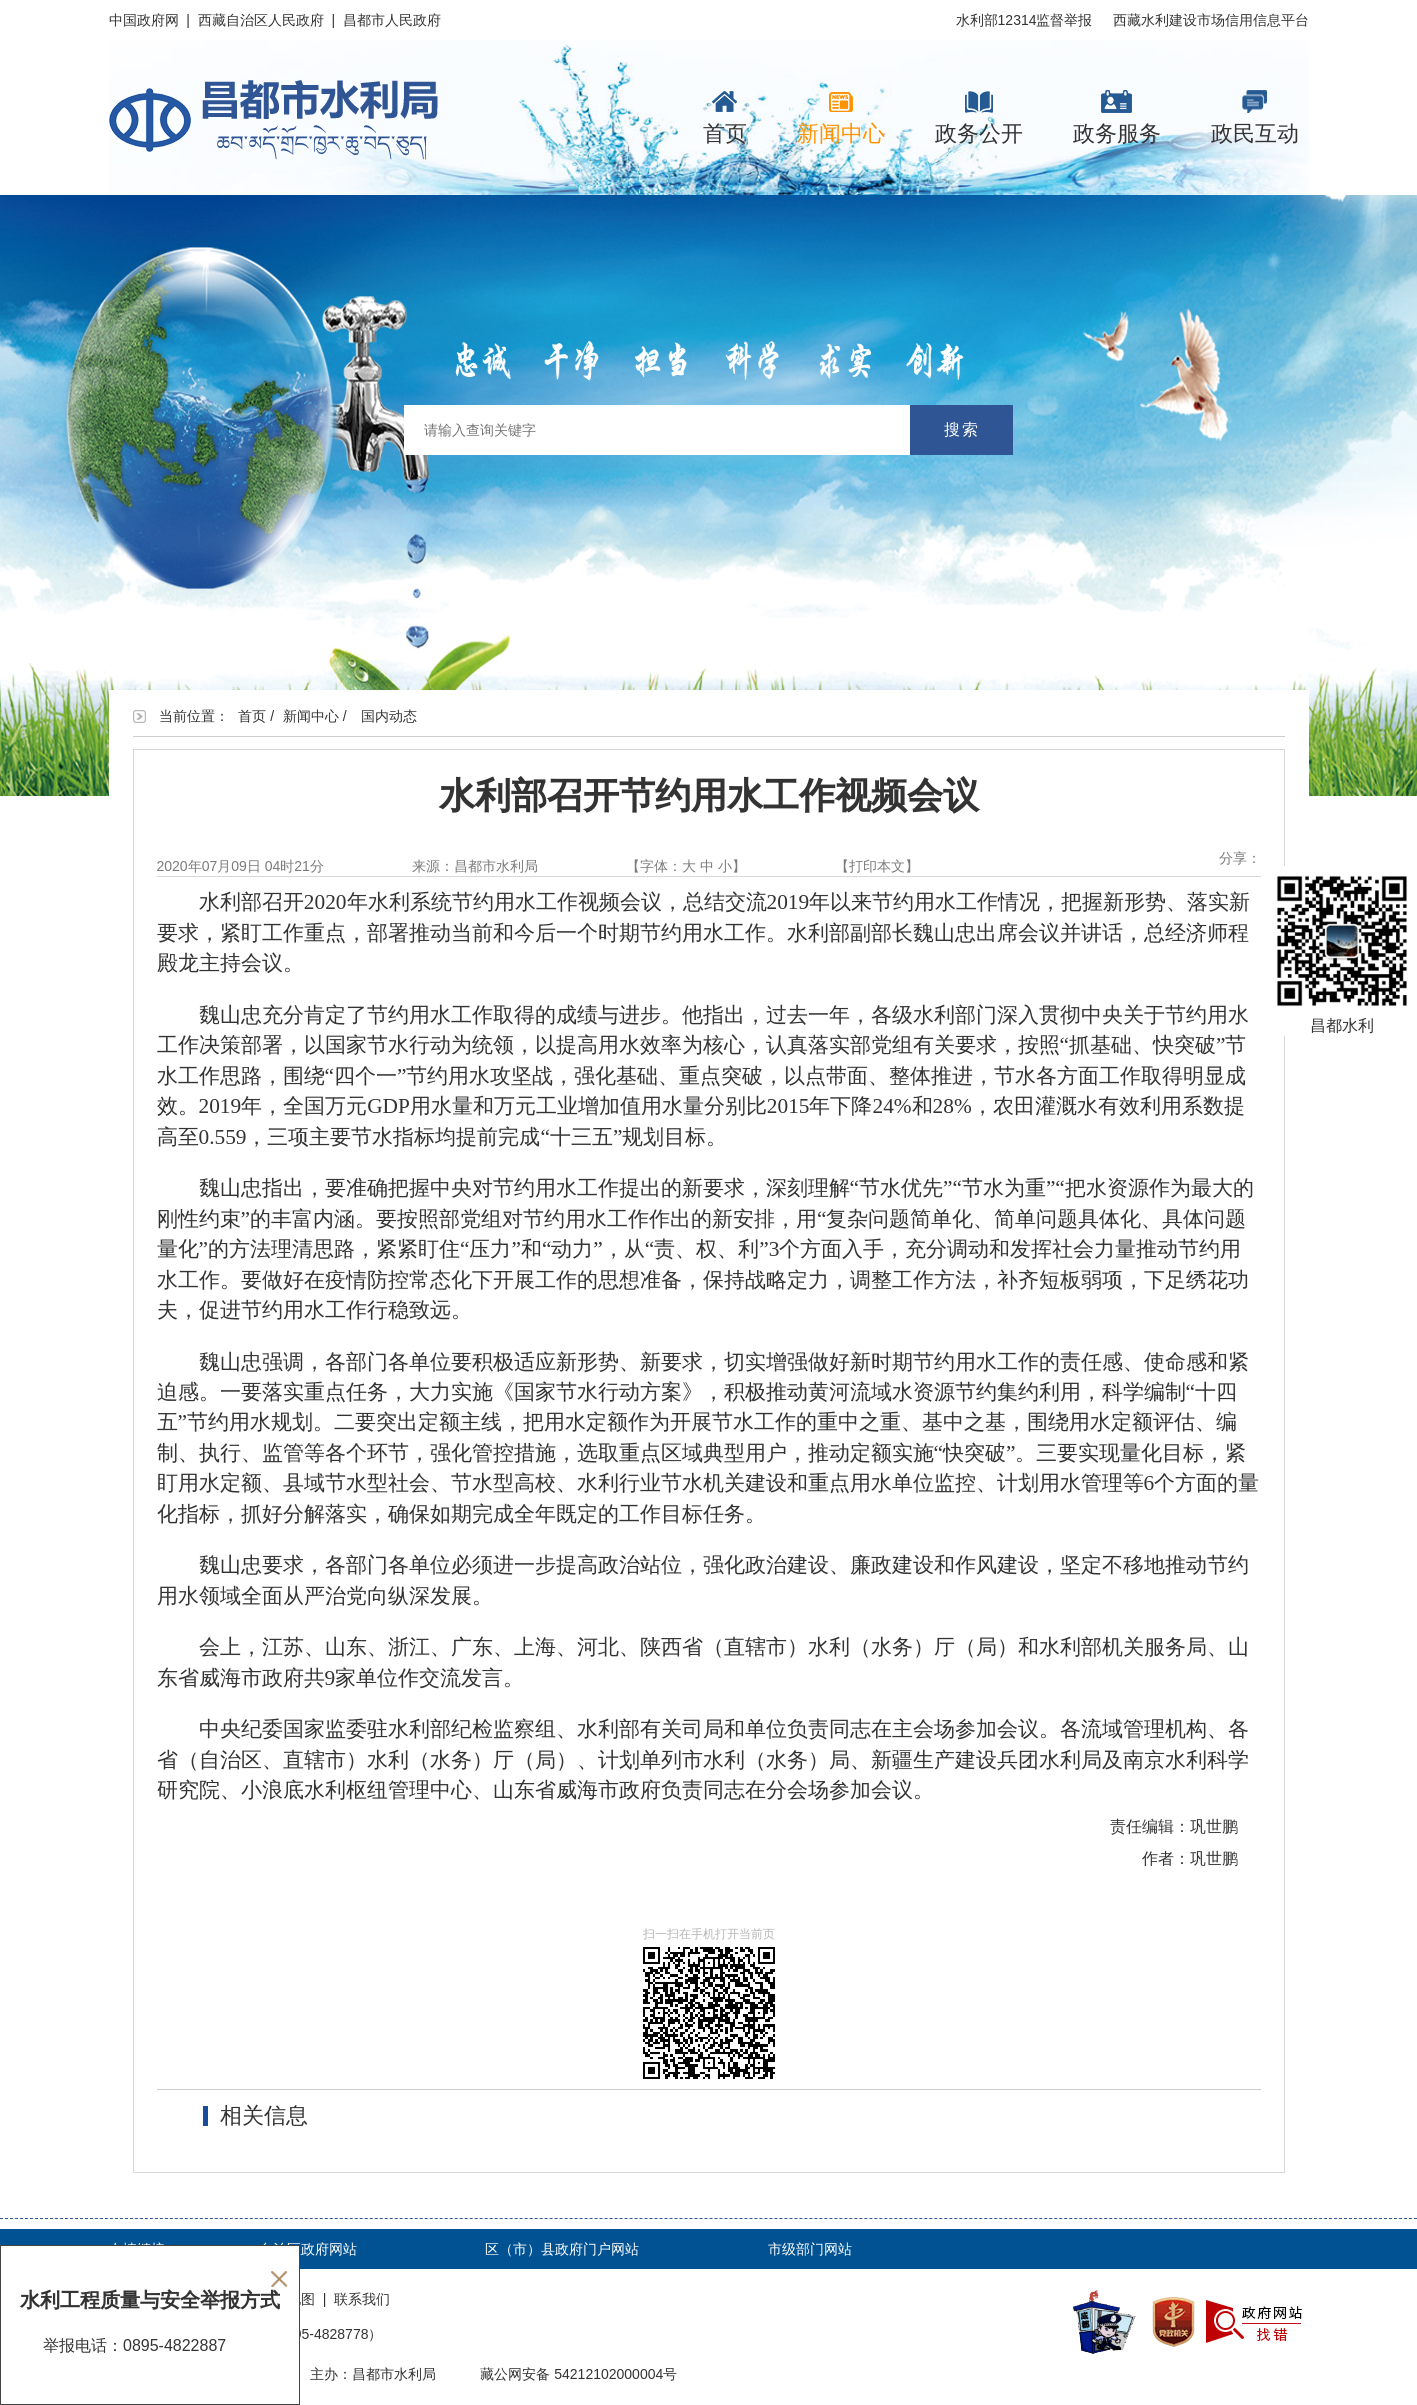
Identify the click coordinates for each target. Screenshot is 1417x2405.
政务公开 (979, 118)
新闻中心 (841, 118)
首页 (725, 118)
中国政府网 (144, 20)
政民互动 (1255, 118)
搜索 (962, 429)
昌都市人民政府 (392, 20)
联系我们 (362, 2299)
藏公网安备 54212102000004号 (578, 2374)
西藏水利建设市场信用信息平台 (1211, 20)
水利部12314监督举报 (1024, 20)
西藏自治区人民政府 (261, 20)
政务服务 (1117, 118)
